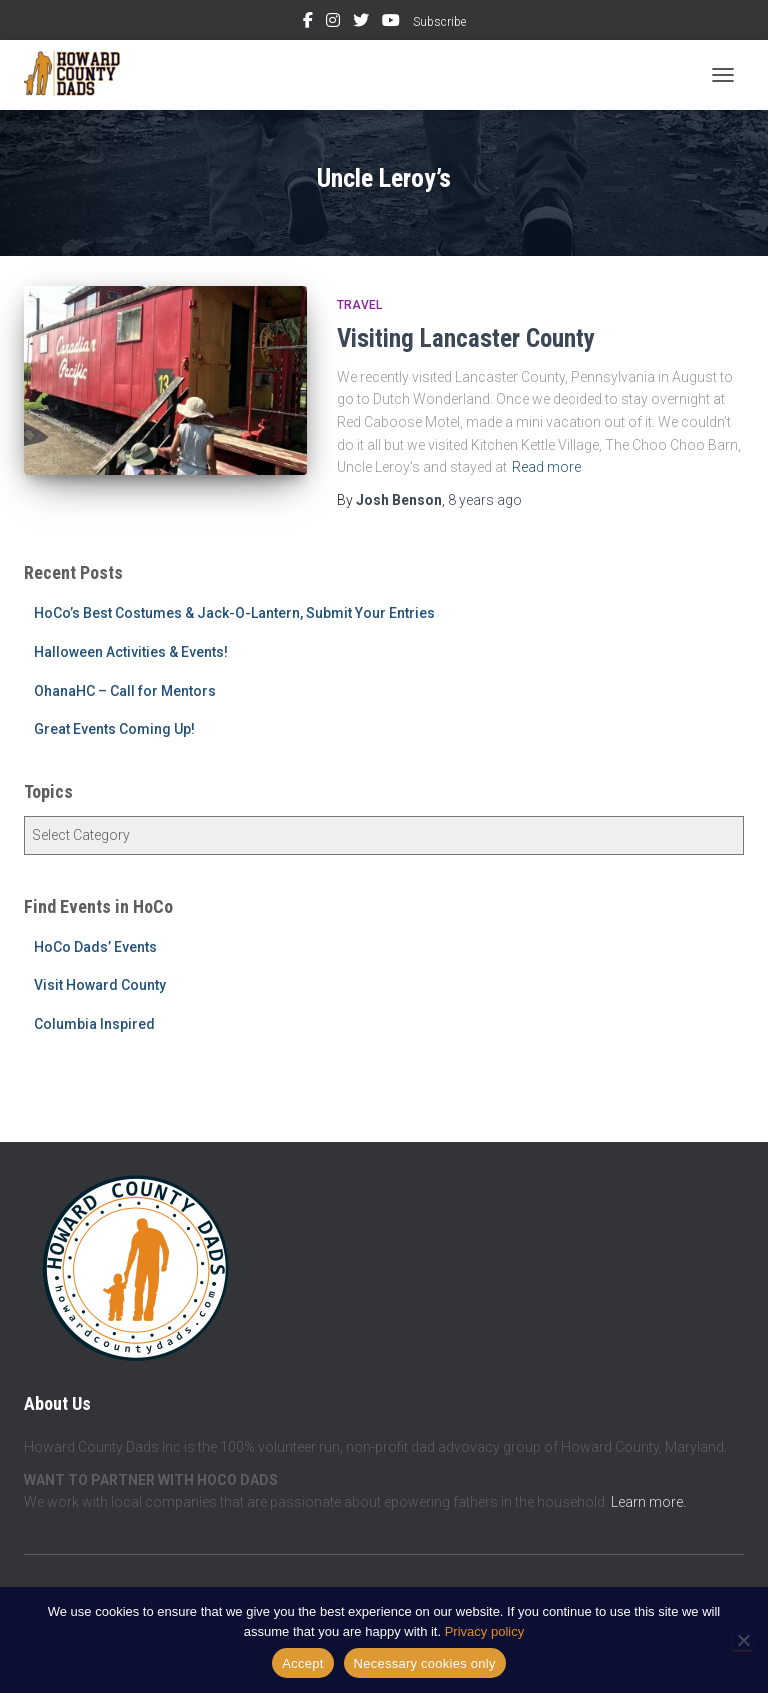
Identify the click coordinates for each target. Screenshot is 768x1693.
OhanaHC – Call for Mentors (125, 691)
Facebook (308, 23)
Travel (359, 305)
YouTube (391, 23)
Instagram (333, 23)
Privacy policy (484, 1631)
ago (485, 500)
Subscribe (439, 22)
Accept (302, 1663)
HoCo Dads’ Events (95, 947)
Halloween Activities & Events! (131, 652)
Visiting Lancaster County (466, 338)
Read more (546, 467)
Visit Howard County (100, 985)
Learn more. (648, 1502)
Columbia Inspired (94, 1024)
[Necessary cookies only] (743, 1640)
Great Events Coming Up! (114, 729)
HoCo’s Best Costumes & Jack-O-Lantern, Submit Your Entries (234, 613)
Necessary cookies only (425, 1663)
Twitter (361, 23)
